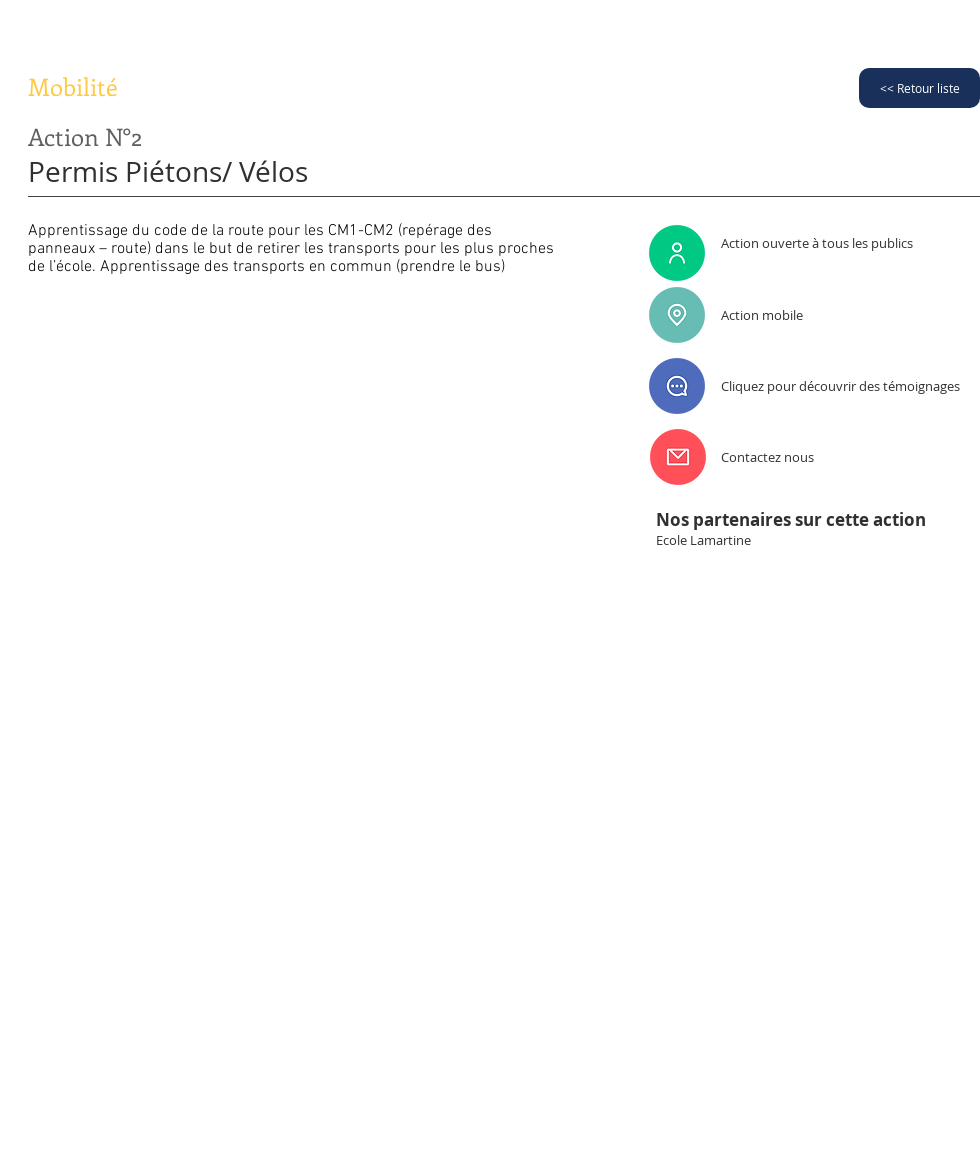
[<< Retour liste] (919, 88)
